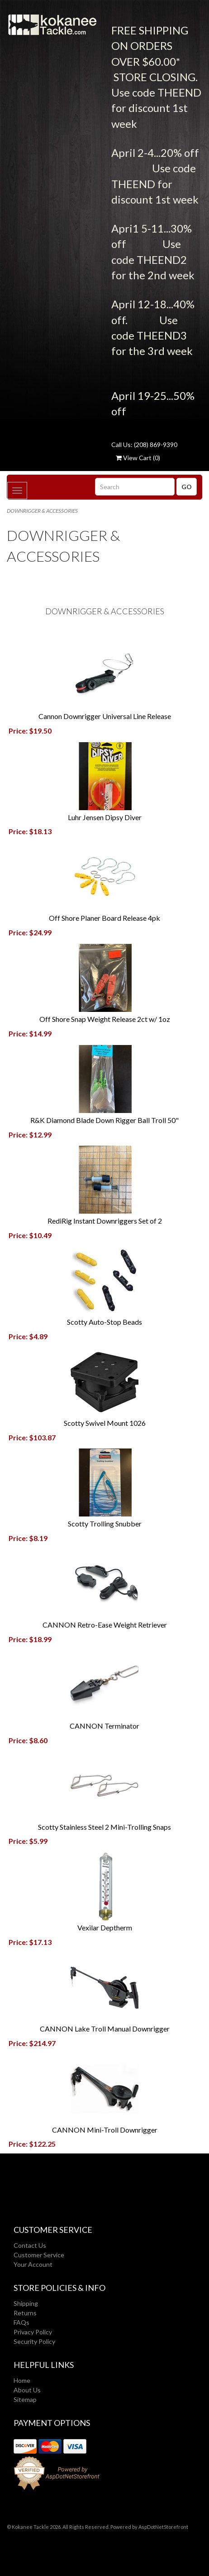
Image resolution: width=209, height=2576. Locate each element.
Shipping (26, 2303)
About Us (27, 2390)
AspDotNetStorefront (163, 2527)
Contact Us (30, 2245)
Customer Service (39, 2255)
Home (22, 2380)
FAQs (21, 2322)
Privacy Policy (33, 2332)
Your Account (33, 2264)
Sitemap (25, 2399)
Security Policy (34, 2341)
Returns (25, 2313)
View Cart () (138, 458)
